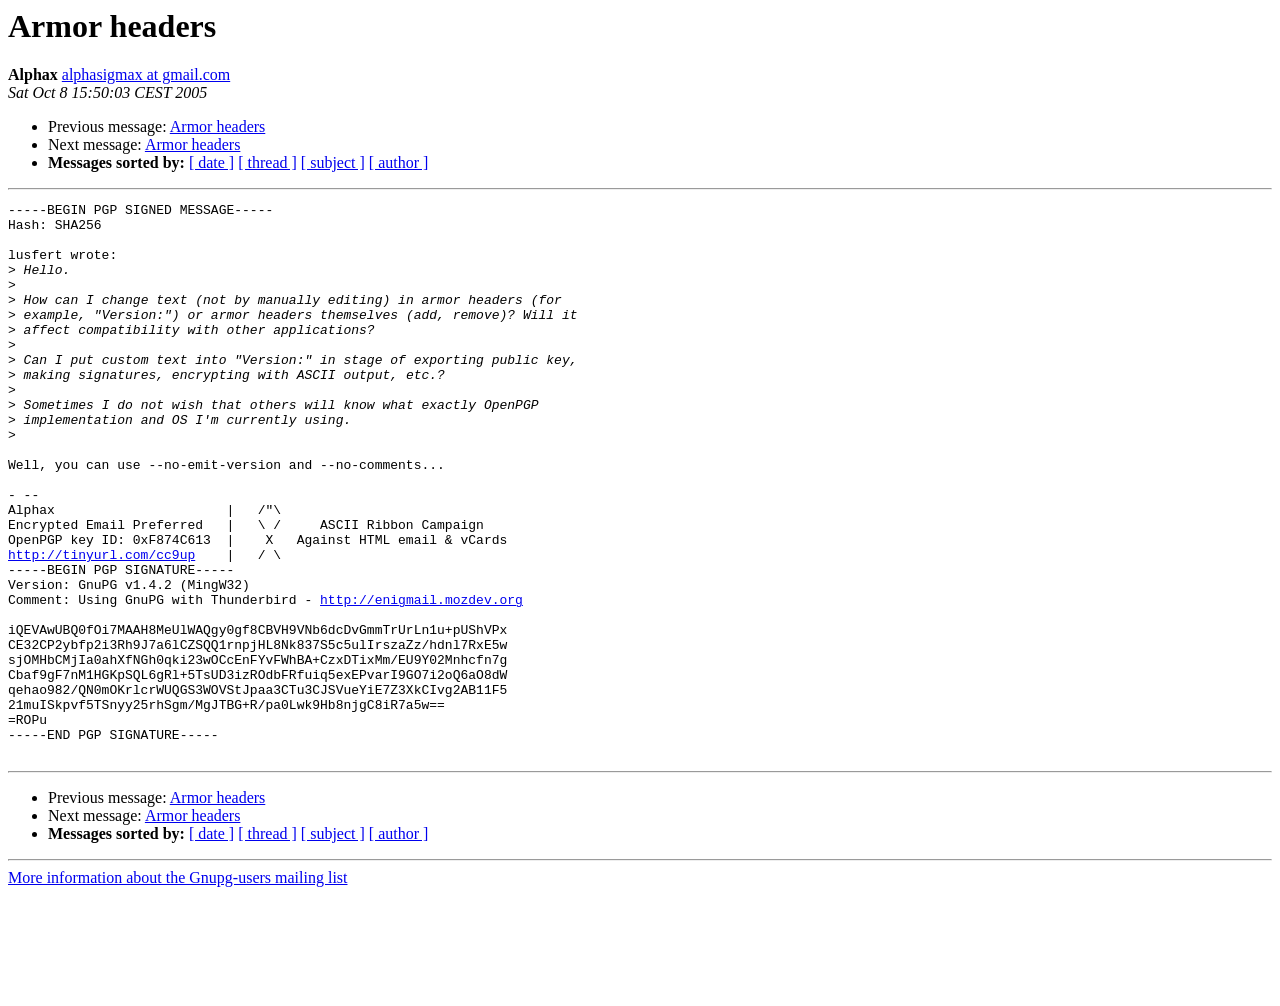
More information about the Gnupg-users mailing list (178, 988)
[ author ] (399, 162)
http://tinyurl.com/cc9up (101, 626)
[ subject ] (333, 162)
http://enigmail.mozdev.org (421, 680)
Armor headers (218, 126)
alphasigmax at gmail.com (146, 74)
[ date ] (211, 162)
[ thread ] (267, 162)
